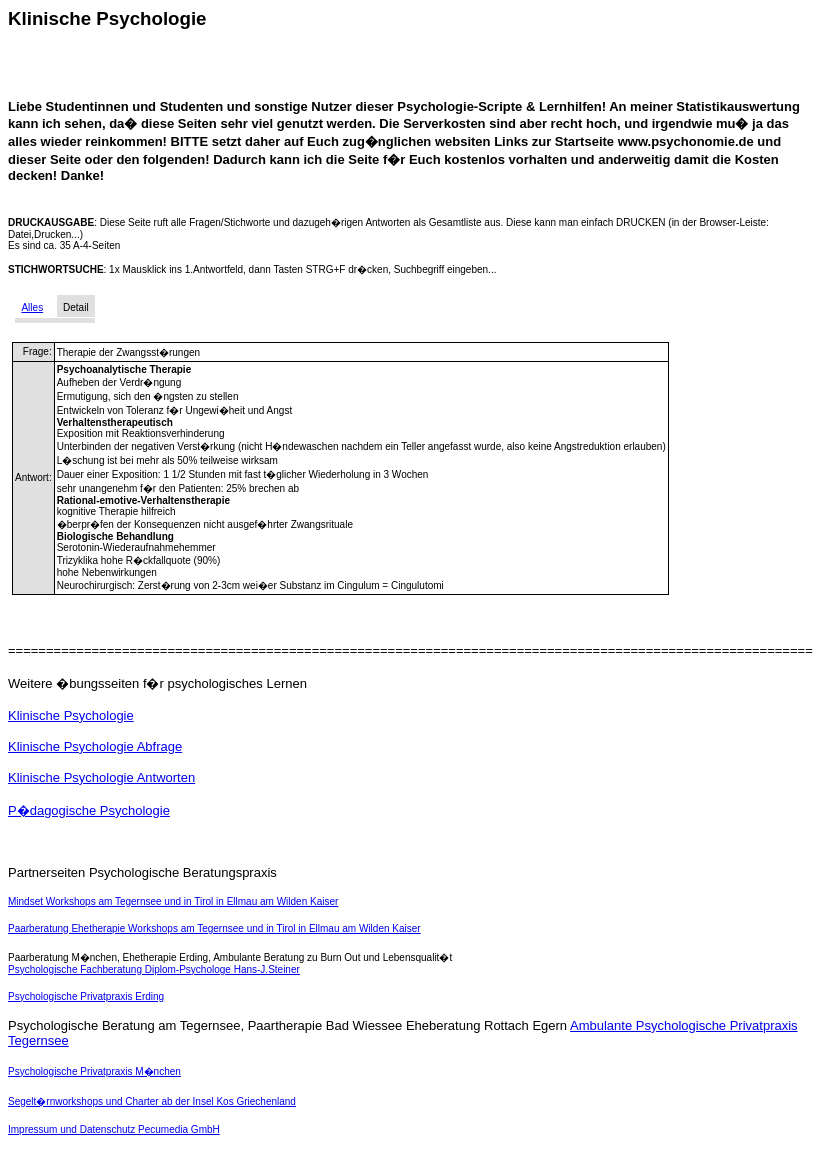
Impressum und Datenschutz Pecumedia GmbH (114, 1129)
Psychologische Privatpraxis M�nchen (94, 1071)
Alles (32, 307)
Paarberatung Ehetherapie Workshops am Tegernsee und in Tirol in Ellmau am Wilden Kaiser (214, 928)
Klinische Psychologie (71, 715)
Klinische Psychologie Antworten (101, 777)
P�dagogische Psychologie (89, 810)
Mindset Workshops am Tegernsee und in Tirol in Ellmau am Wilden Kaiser (173, 901)
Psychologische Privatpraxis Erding (86, 996)
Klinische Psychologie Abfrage (95, 746)
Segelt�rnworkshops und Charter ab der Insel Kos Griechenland (152, 1101)
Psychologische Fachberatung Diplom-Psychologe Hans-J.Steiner (154, 969)
